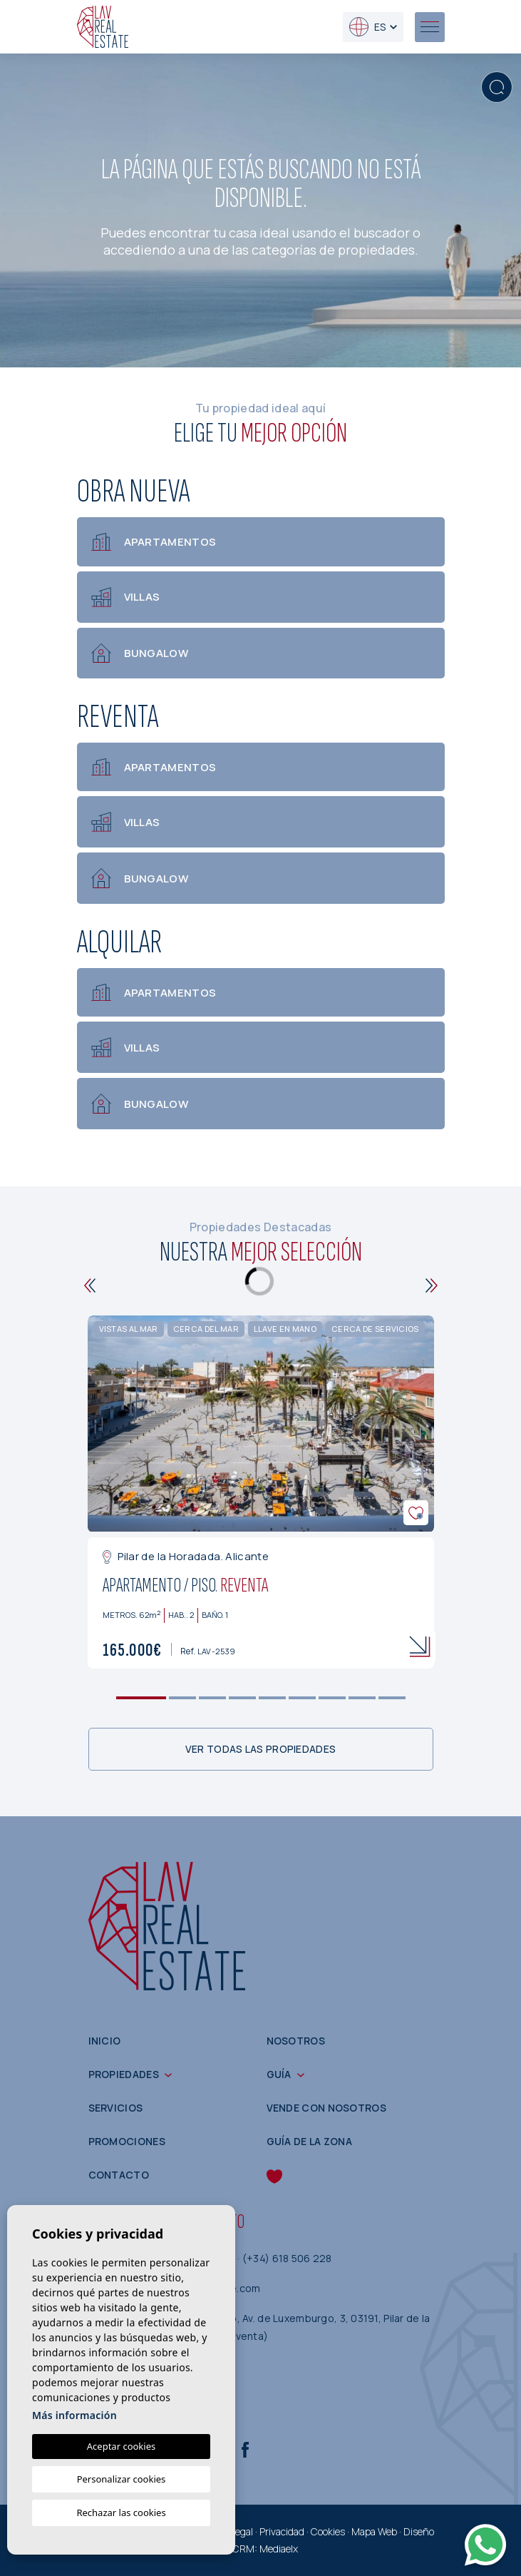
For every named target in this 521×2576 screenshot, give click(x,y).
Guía (279, 2075)
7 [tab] (331, 1698)
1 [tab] (140, 1698)
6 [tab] (301, 1698)
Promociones (126, 2142)
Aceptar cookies (121, 2446)
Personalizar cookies (121, 2479)
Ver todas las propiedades (260, 1749)
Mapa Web (374, 2531)
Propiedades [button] (123, 2075)
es (367, 26)
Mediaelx (278, 2548)
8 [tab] (361, 1698)
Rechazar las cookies (120, 2512)
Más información (74, 2415)
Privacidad (281, 2531)
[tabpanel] (261, 1492)
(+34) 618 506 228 (287, 2259)
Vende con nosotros (326, 2108)
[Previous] (90, 1285)
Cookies (328, 2531)
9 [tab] (391, 1698)
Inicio (104, 2041)
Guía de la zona (310, 2142)
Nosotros (296, 2041)
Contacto (118, 2175)
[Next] (431, 1285)
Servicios (115, 2108)
